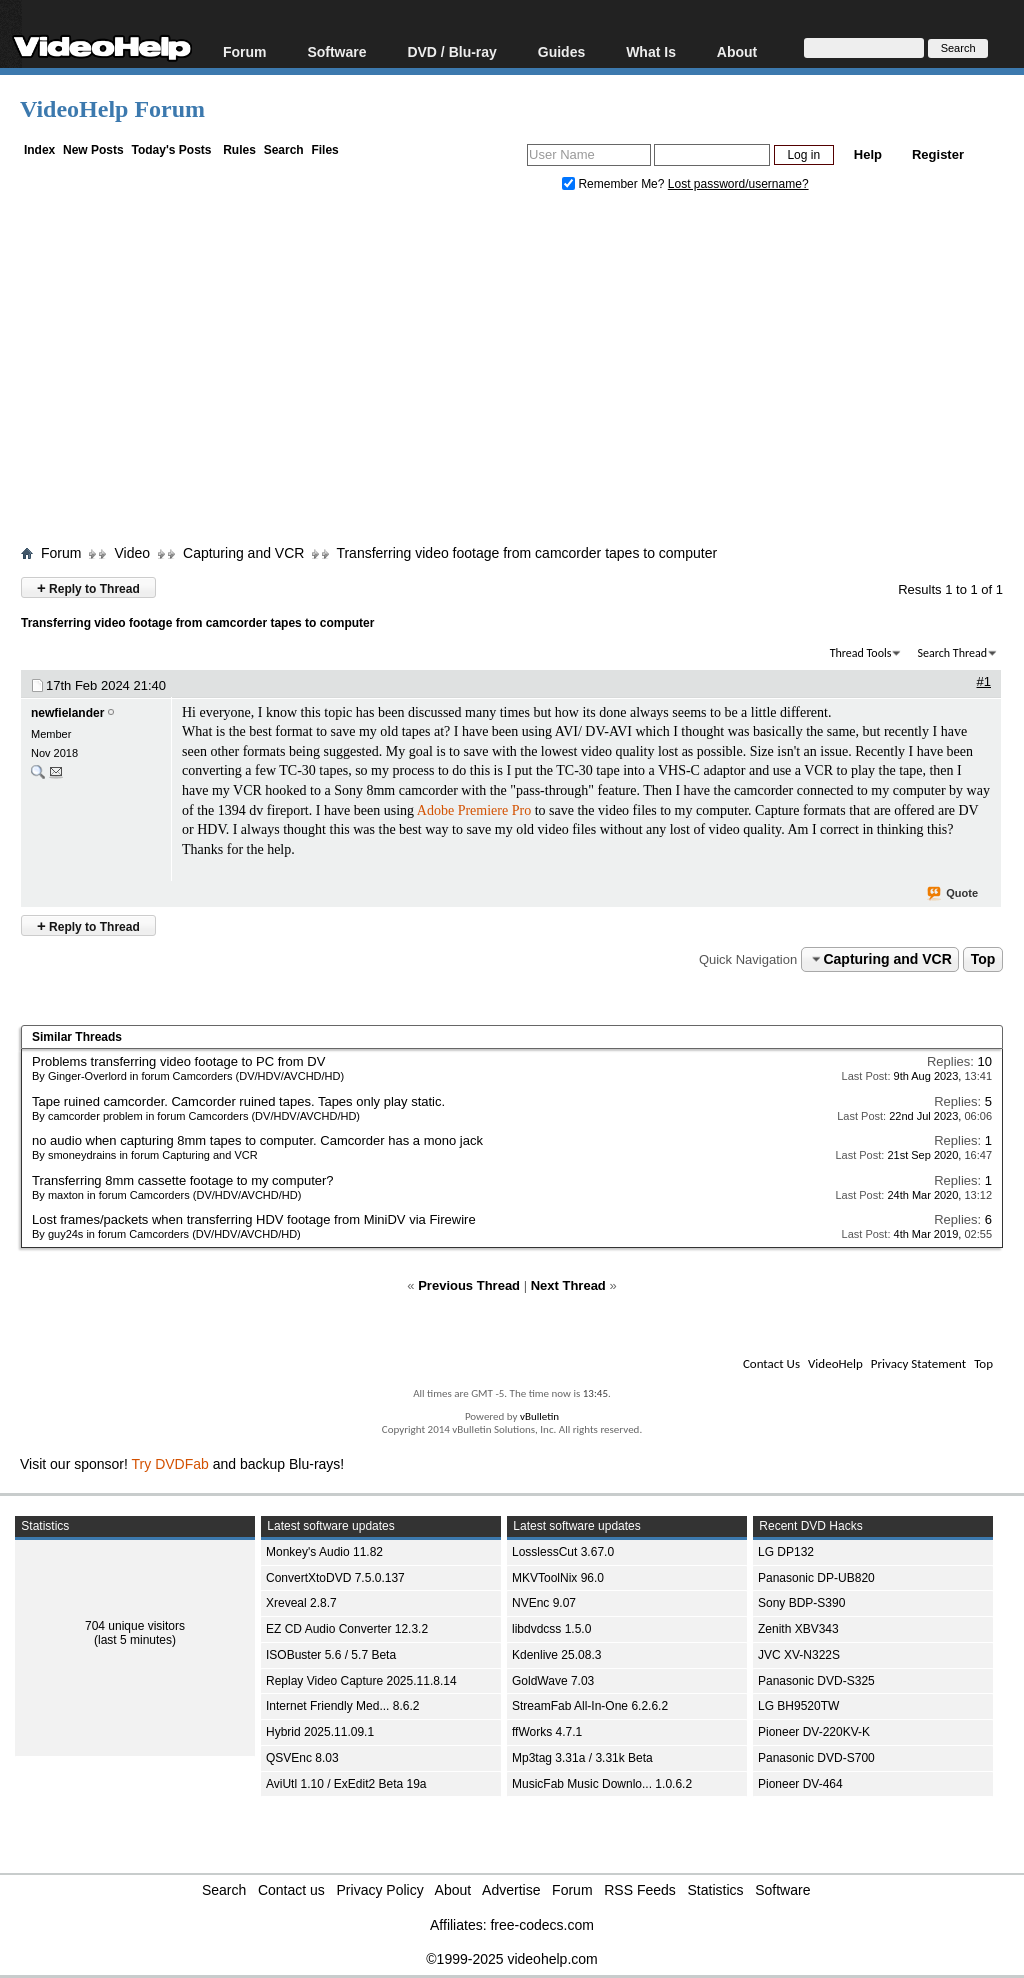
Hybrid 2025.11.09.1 (320, 1732)
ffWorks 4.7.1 (547, 1732)
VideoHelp (835, 1363)
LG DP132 (786, 1552)
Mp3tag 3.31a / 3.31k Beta (582, 1758)
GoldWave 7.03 (553, 1681)
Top (983, 959)
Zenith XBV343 (798, 1629)
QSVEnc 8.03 (302, 1758)
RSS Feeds (640, 1890)
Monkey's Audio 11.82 (324, 1552)
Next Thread (568, 1285)
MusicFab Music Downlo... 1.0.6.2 (602, 1784)
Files (324, 150)
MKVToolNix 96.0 (558, 1578)
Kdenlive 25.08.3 (556, 1655)
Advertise (511, 1890)
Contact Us (771, 1363)
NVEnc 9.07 (544, 1603)
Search (284, 150)
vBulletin (539, 1416)
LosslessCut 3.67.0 (563, 1552)
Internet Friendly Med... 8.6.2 (342, 1706)
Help (868, 154)
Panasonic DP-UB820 (816, 1578)
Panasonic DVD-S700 (816, 1758)
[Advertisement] (522, 373)
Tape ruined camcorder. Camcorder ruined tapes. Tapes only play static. (238, 1101)
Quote (953, 894)
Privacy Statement (918, 1363)
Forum (245, 51)
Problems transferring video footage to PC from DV (178, 1061)
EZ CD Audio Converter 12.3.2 (347, 1629)
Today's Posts (171, 150)
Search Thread (952, 653)
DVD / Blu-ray (451, 51)
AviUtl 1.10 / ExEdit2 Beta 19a (346, 1784)
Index (39, 150)
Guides (561, 51)
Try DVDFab (170, 1464)
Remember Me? (615, 184)
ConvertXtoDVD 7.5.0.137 (335, 1578)
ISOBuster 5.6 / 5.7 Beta (331, 1655)
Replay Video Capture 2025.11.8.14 (361, 1681)
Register (938, 154)
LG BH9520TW (798, 1706)
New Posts (93, 150)
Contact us (291, 1890)
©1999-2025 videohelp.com (511, 1959)
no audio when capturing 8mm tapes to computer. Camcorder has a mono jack (257, 1140)
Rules (239, 150)
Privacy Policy (380, 1890)
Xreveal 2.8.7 (301, 1603)
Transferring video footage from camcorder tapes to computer (526, 553)
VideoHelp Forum (112, 109)
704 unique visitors (135, 1626)
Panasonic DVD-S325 (816, 1681)
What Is (651, 51)
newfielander (67, 713)
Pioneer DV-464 (800, 1784)
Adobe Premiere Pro (474, 810)
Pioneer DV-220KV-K (814, 1732)
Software (336, 51)
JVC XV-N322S (799, 1655)
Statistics (716, 1890)
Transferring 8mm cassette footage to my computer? (183, 1180)
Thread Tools (861, 653)
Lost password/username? (738, 184)
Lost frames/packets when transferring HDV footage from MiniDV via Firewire (254, 1219)
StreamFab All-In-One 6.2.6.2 (590, 1706)
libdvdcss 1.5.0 (551, 1629)
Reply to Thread (88, 587)
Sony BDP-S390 (801, 1603)
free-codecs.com (541, 1925)
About (737, 51)
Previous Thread (469, 1285)
